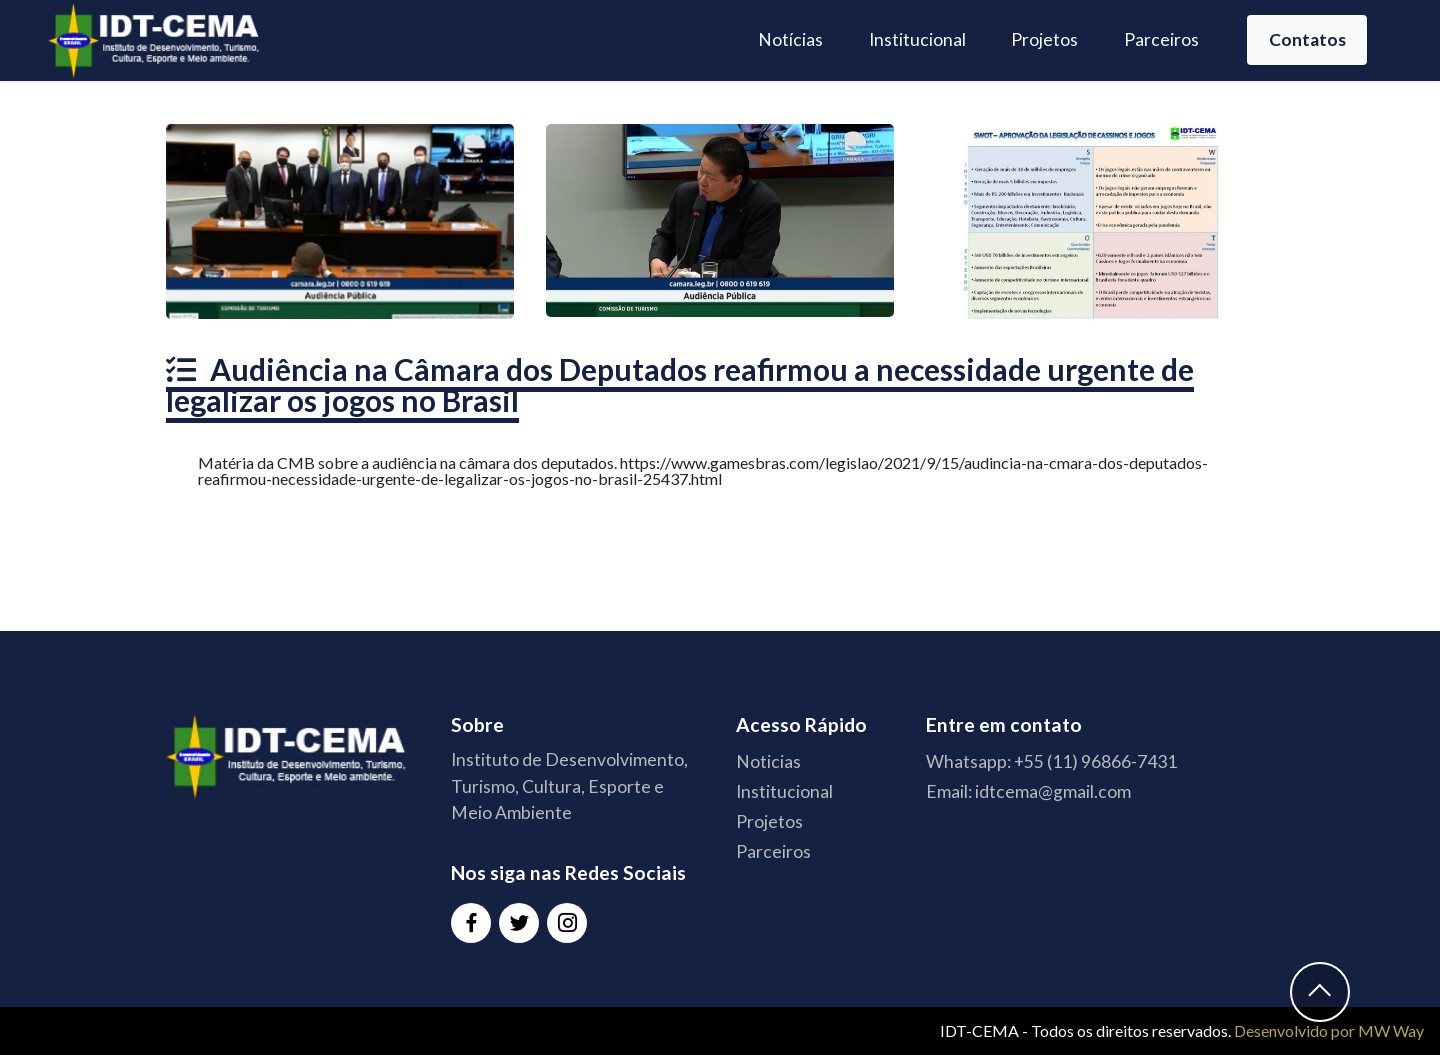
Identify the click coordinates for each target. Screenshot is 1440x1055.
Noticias (768, 761)
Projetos (1044, 39)
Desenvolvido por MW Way (1329, 1030)
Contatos (1307, 39)
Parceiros (1161, 39)
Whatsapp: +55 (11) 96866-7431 (1051, 761)
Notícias (790, 39)
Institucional (917, 39)
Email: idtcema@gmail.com (1028, 791)
